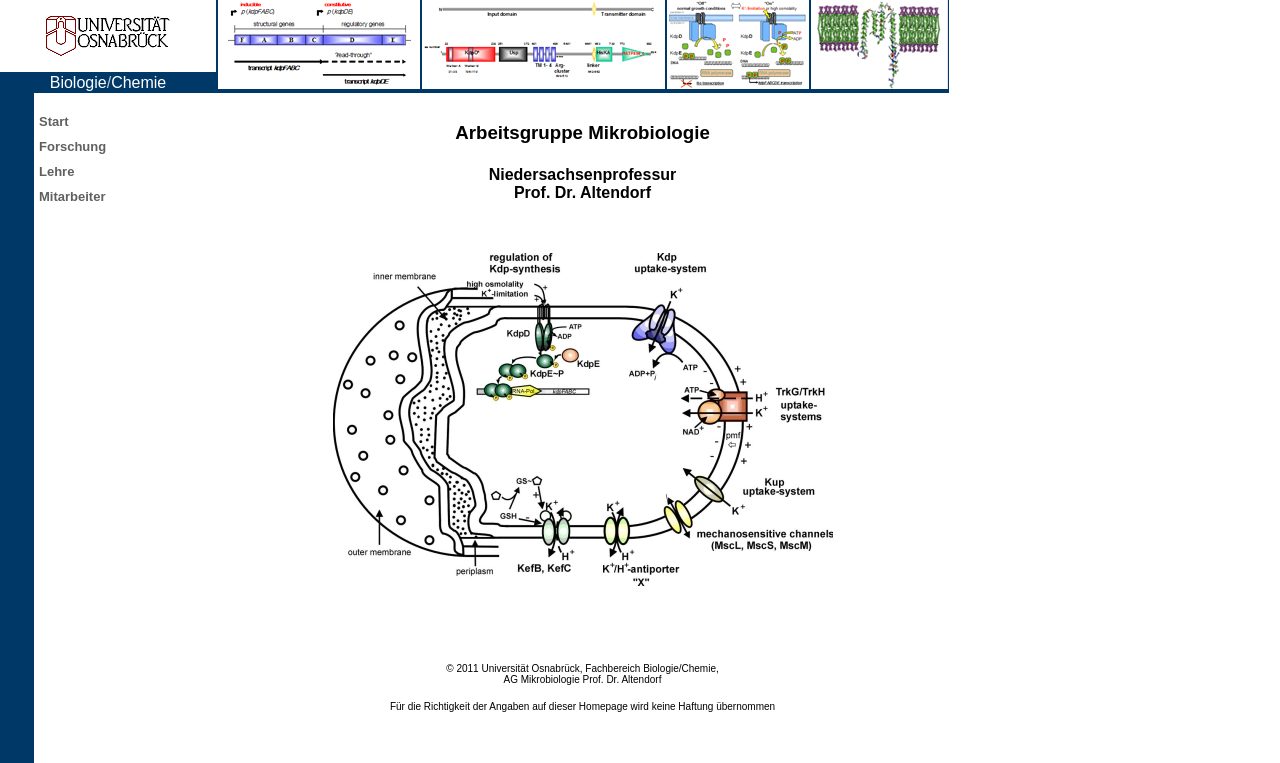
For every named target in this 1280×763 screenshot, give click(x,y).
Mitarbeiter (72, 196)
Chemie (138, 82)
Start (54, 121)
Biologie (78, 82)
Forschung (72, 146)
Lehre (56, 171)
